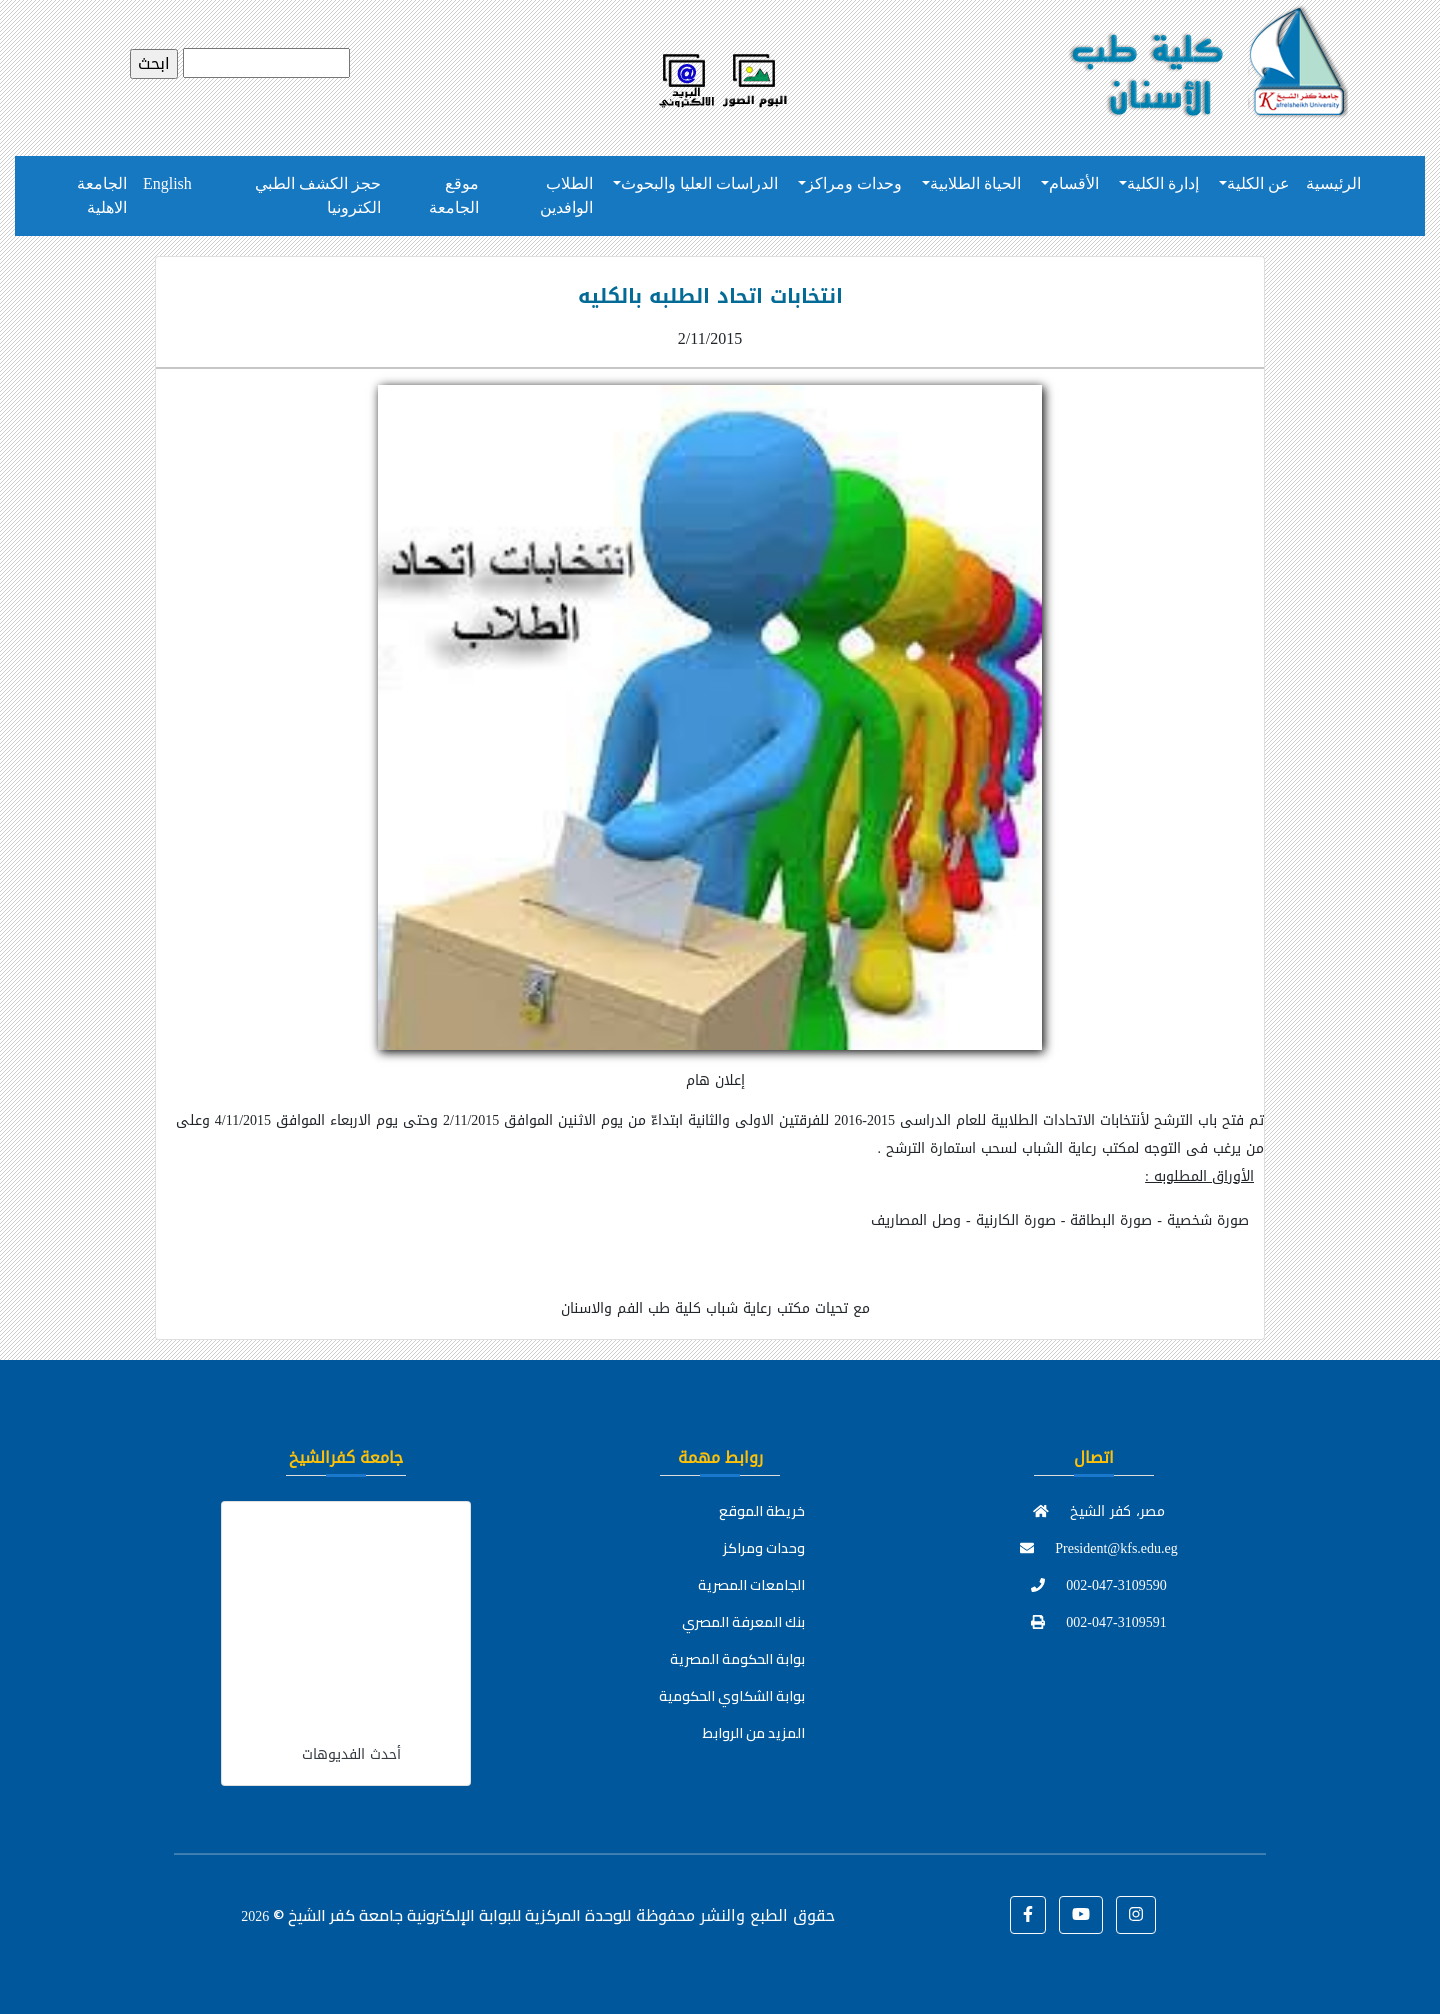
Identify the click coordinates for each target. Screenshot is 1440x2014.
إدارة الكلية (1163, 183)
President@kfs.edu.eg (1099, 1548)
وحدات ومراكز (854, 183)
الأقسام (1074, 183)
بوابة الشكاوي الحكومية (732, 1696)
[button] (1028, 1915)
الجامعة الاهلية (102, 195)
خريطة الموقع (762, 1511)
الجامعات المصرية (751, 1585)
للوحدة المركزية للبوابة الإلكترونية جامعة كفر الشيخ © (436, 1915)
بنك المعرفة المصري (743, 1622)
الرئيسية (1333, 183)
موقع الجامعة (454, 195)
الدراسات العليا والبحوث (699, 183)
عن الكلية (1258, 183)
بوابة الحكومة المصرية (737, 1659)
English (167, 183)
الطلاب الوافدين (566, 195)
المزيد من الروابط (754, 1733)
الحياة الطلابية (975, 183)
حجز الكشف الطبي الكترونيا (318, 195)
